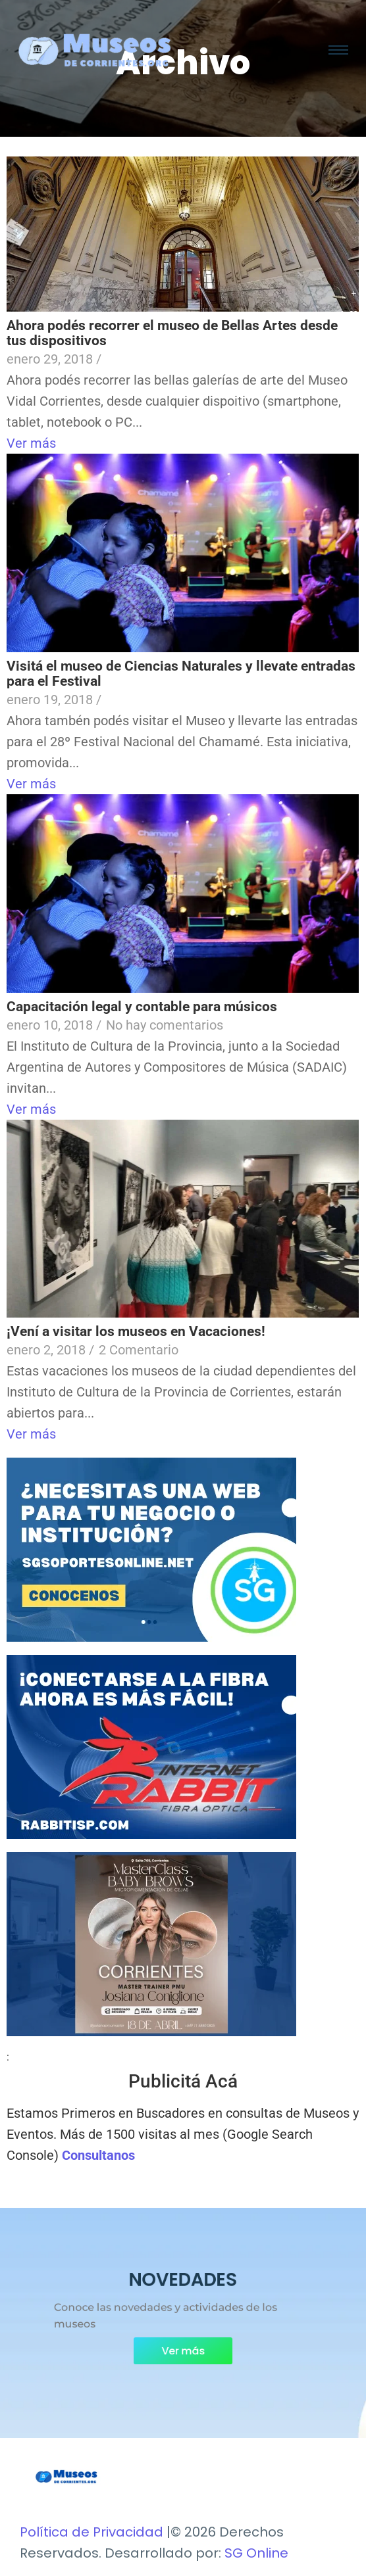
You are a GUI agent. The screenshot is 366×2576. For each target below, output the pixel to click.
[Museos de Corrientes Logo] (66, 2477)
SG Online (256, 2553)
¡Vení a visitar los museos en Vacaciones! (136, 1331)
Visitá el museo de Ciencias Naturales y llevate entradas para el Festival (181, 674)
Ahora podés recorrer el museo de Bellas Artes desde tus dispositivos (172, 333)
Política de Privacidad (91, 2532)
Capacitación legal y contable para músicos (142, 1006)
